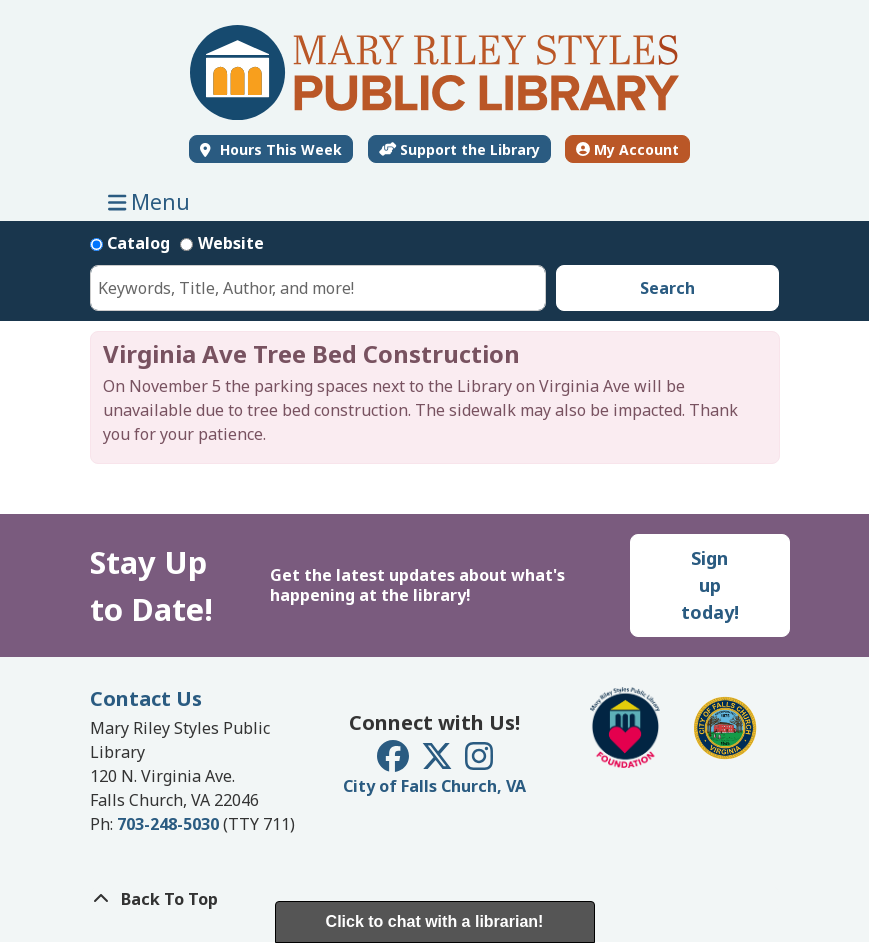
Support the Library (460, 149)
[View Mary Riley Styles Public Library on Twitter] (439, 762)
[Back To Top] (435, 899)
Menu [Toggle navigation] (153, 202)
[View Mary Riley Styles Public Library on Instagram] (479, 762)
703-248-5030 (168, 824)
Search (667, 288)
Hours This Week (279, 149)
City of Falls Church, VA (434, 786)
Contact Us (146, 698)
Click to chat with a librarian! (435, 921)
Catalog (138, 243)
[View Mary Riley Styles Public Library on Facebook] (395, 762)
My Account (627, 149)
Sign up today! (710, 585)
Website (231, 243)
